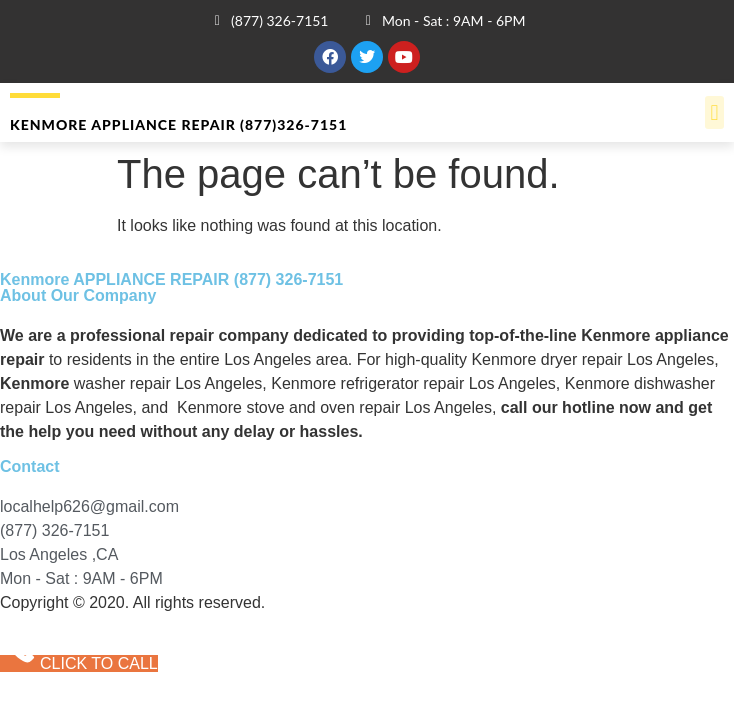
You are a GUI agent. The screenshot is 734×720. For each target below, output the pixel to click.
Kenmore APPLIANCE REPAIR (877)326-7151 (178, 124)
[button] (714, 112)
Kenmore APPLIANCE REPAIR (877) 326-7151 (171, 279)
